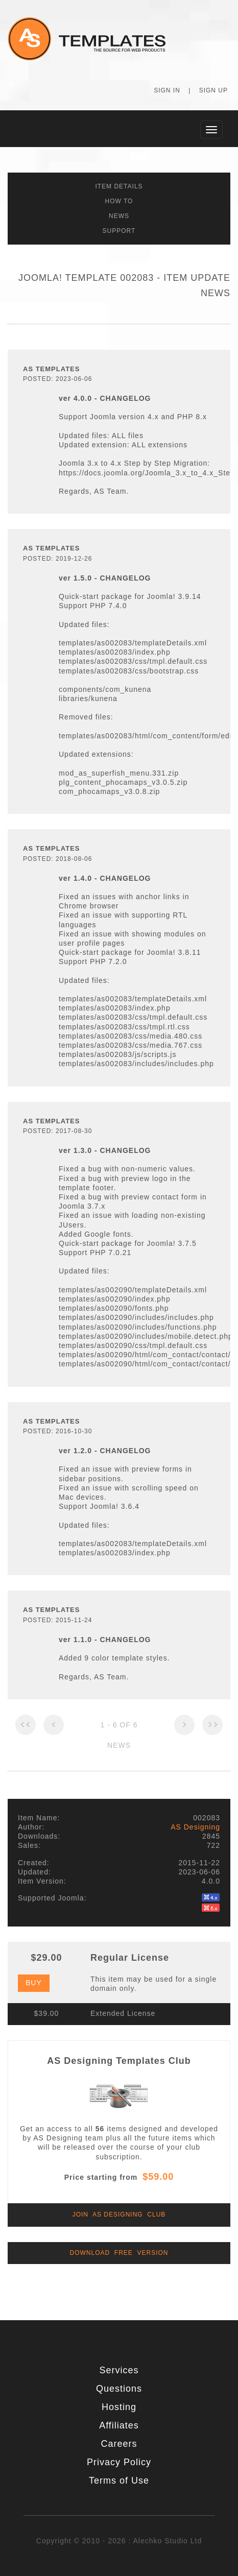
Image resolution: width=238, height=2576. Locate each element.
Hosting (119, 2407)
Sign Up (213, 90)
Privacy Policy (119, 2462)
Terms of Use (119, 2480)
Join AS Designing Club (119, 2214)
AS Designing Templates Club (119, 2061)
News (119, 216)
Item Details (118, 186)
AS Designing (195, 1827)
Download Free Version (118, 2252)
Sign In (167, 90)
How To (119, 201)
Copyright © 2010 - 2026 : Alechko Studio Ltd (119, 2541)
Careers (119, 2444)
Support (119, 230)
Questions (119, 2389)
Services (118, 2370)
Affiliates (119, 2425)
